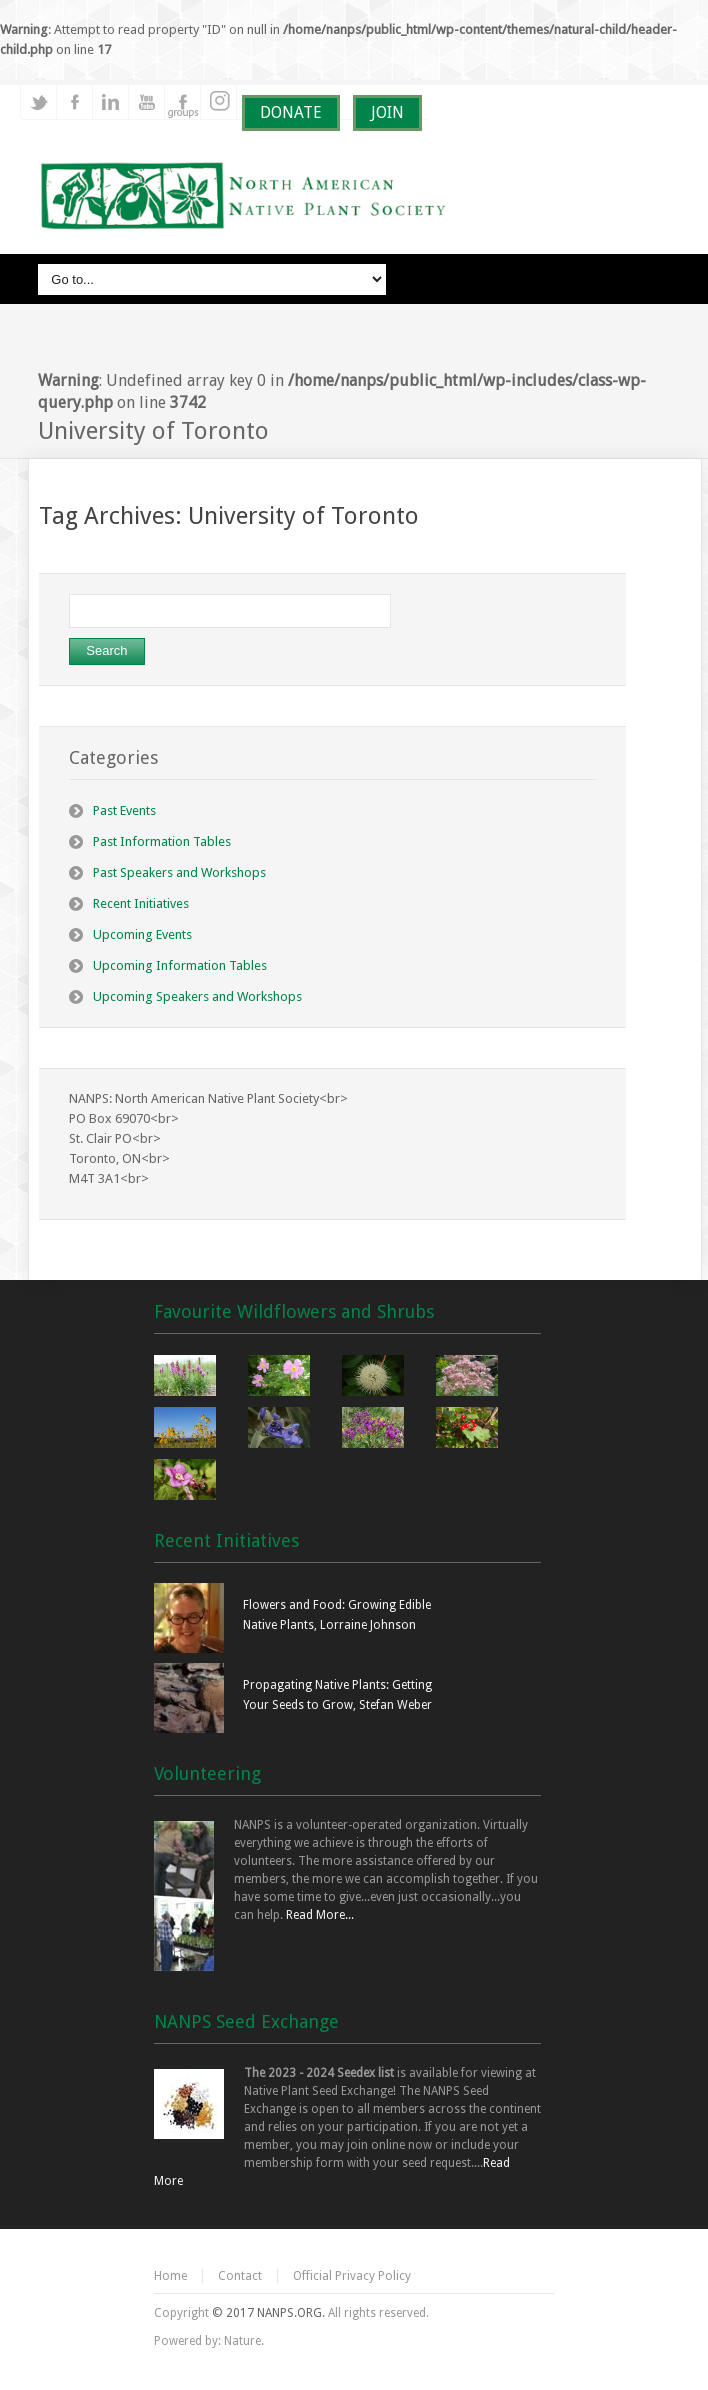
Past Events (124, 810)
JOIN (387, 112)
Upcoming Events (142, 934)
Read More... (320, 1915)
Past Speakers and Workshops (179, 872)
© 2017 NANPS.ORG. (268, 2313)
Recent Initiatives (141, 903)
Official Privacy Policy (352, 2276)
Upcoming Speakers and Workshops (197, 996)
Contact (240, 2276)
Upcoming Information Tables (180, 965)
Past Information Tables (162, 841)
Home (170, 2276)
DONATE (291, 112)
